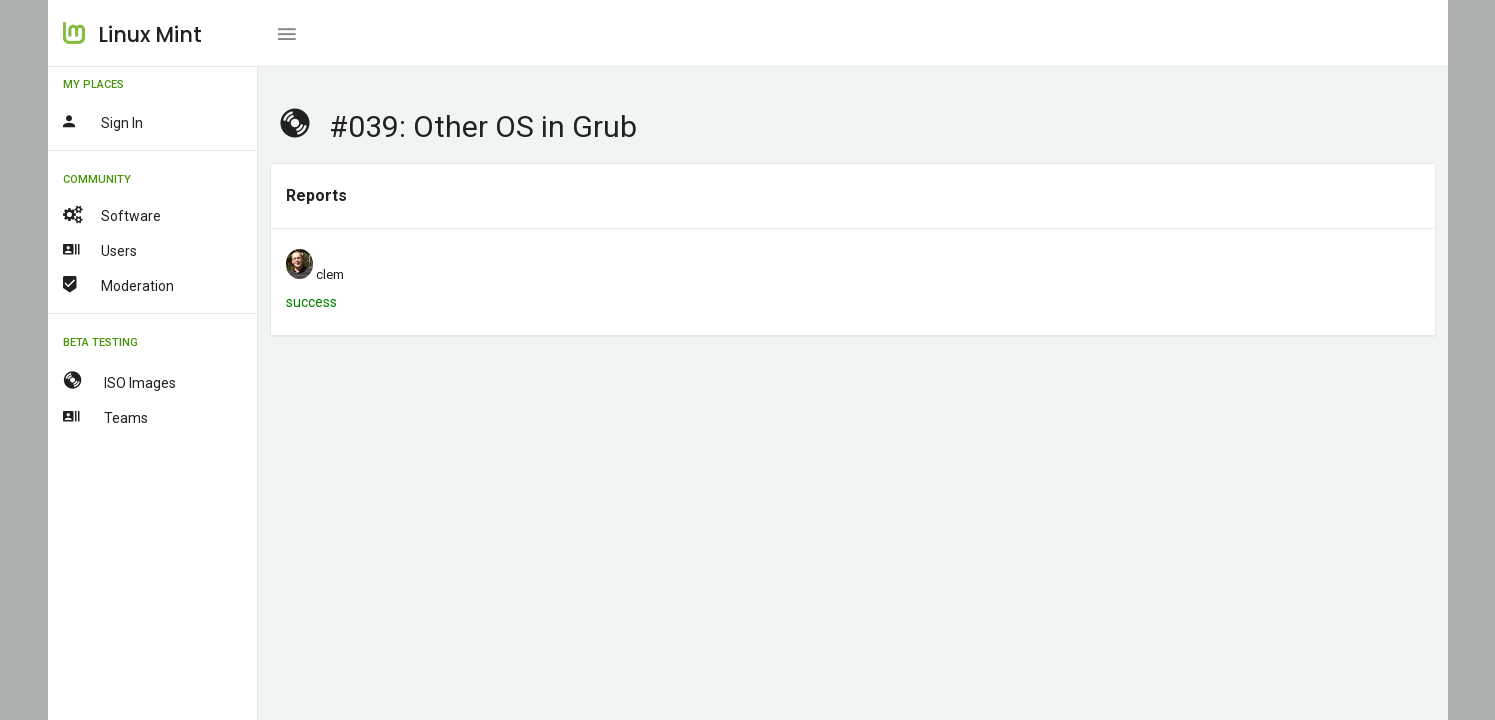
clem (330, 274)
